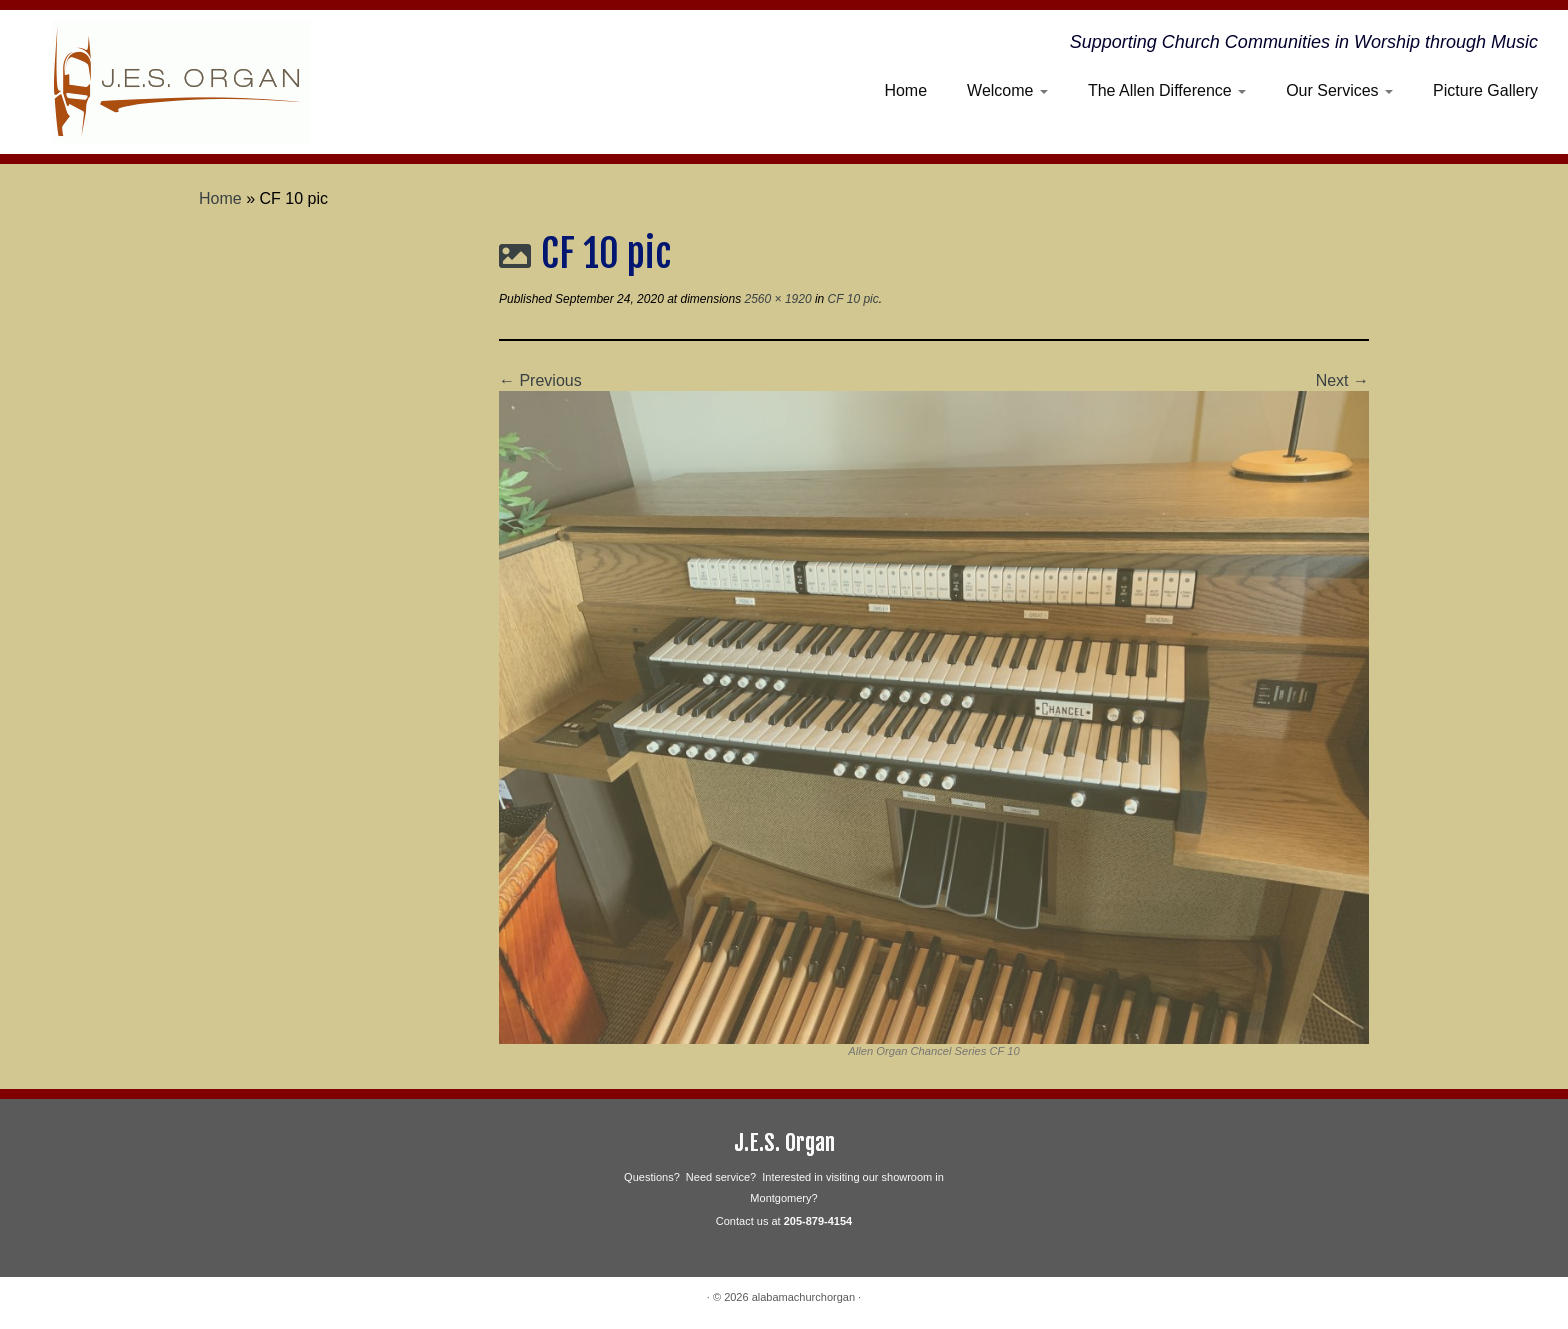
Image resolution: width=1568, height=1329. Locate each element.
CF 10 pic (851, 299)
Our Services (1339, 90)
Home (905, 90)
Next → (1342, 380)
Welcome (1007, 90)
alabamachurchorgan (803, 1297)
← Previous (540, 380)
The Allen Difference (1167, 90)
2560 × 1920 (776, 299)
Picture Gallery (1485, 90)
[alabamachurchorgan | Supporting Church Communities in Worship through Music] (181, 82)
